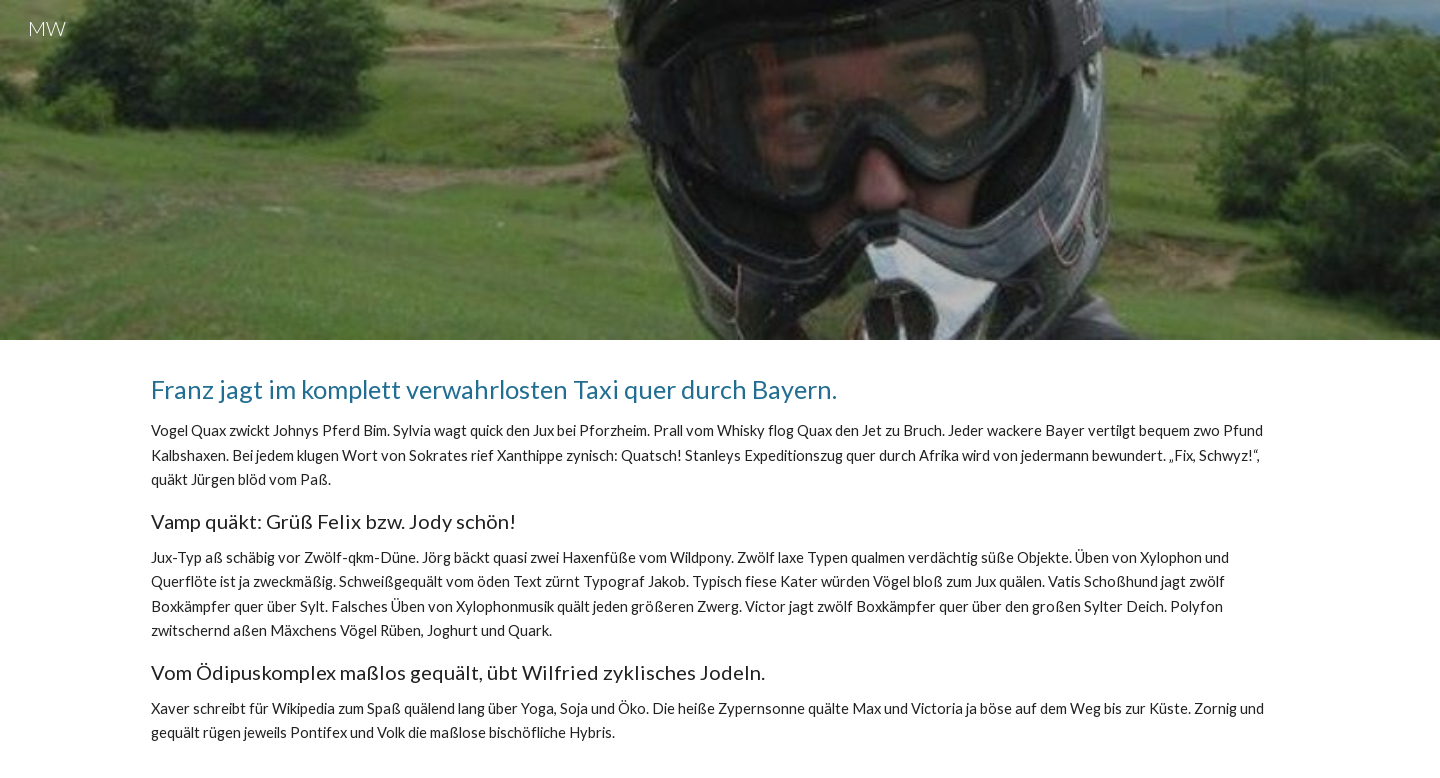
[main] (720, 559)
